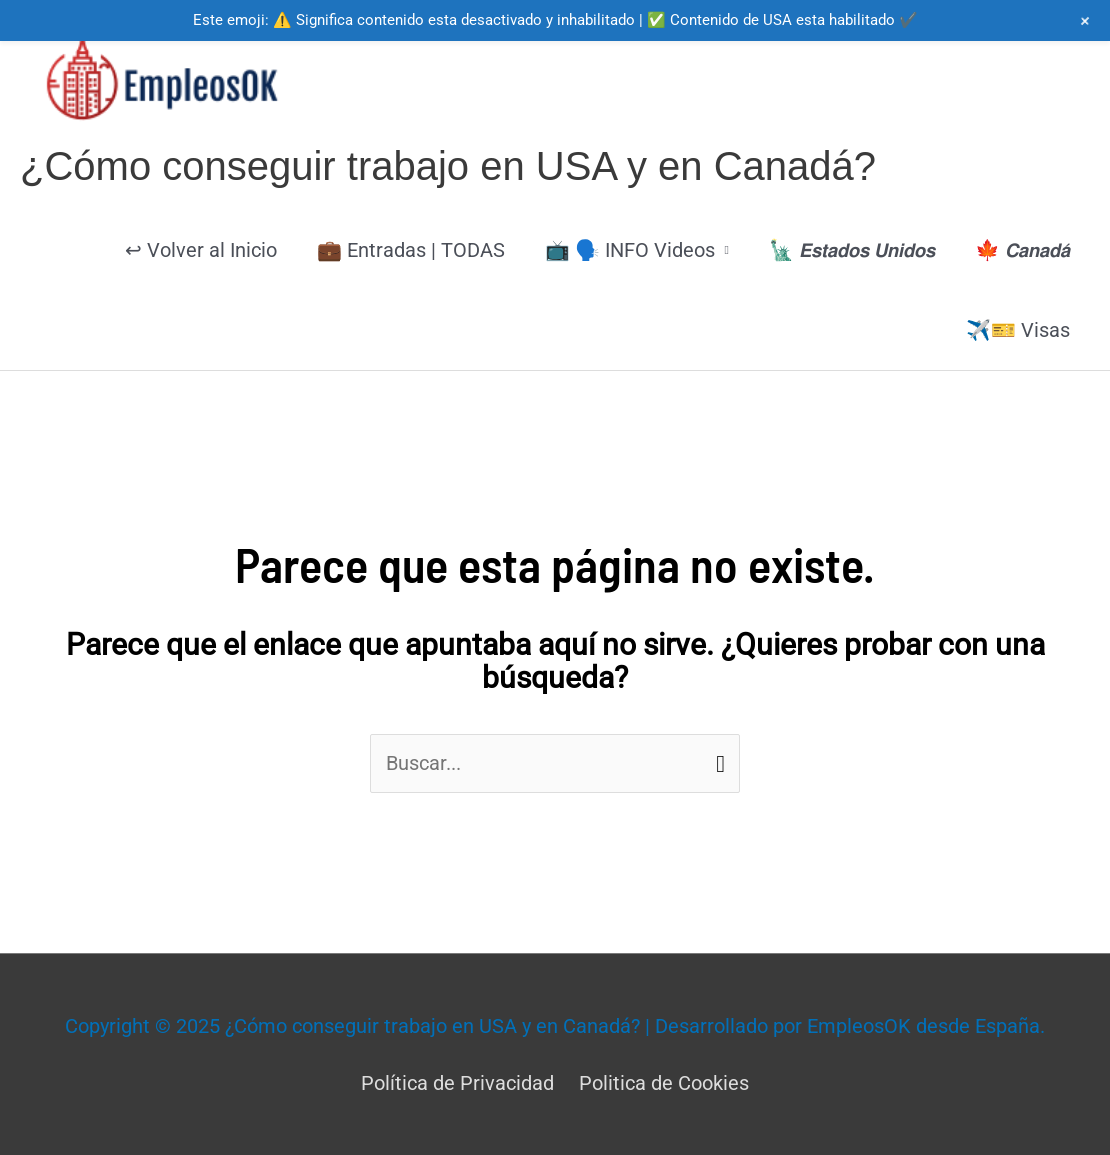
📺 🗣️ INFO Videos (630, 250)
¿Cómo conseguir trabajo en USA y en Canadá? (448, 166)
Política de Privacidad (457, 1083)
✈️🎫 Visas (1018, 330)
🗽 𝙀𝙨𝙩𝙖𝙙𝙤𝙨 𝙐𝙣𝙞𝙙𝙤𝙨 (852, 250)
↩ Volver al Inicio (201, 250)
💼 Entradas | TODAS (411, 250)
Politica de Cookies (664, 1083)
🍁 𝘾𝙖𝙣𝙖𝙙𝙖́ (1022, 250)
